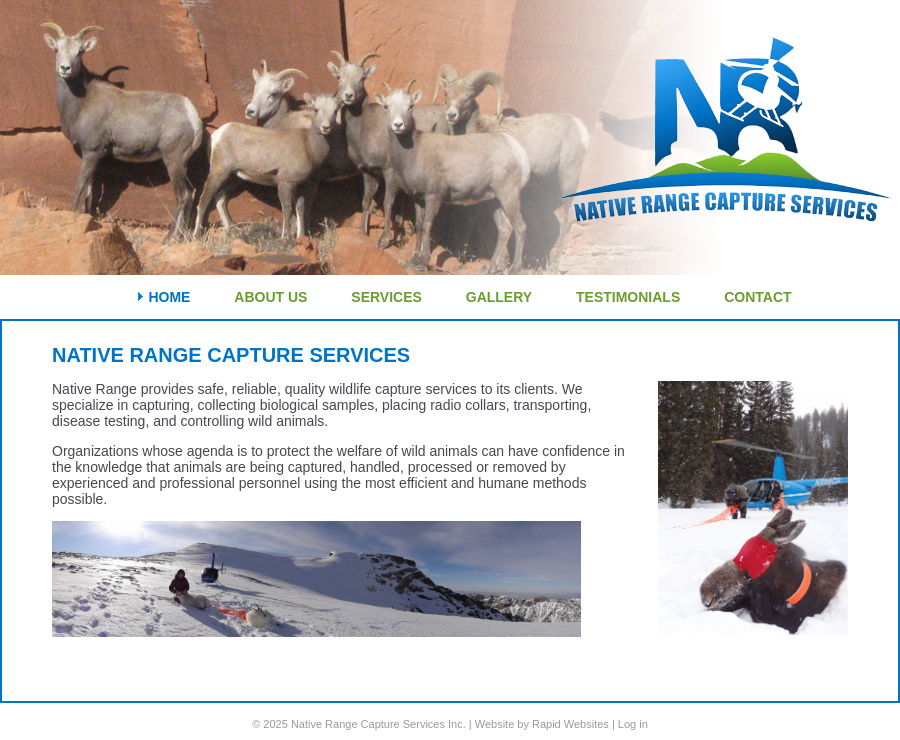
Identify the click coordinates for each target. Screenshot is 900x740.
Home (169, 297)
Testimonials (628, 297)
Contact (757, 297)
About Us (270, 297)
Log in (633, 724)
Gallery (499, 297)
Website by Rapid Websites (542, 724)
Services (386, 297)
